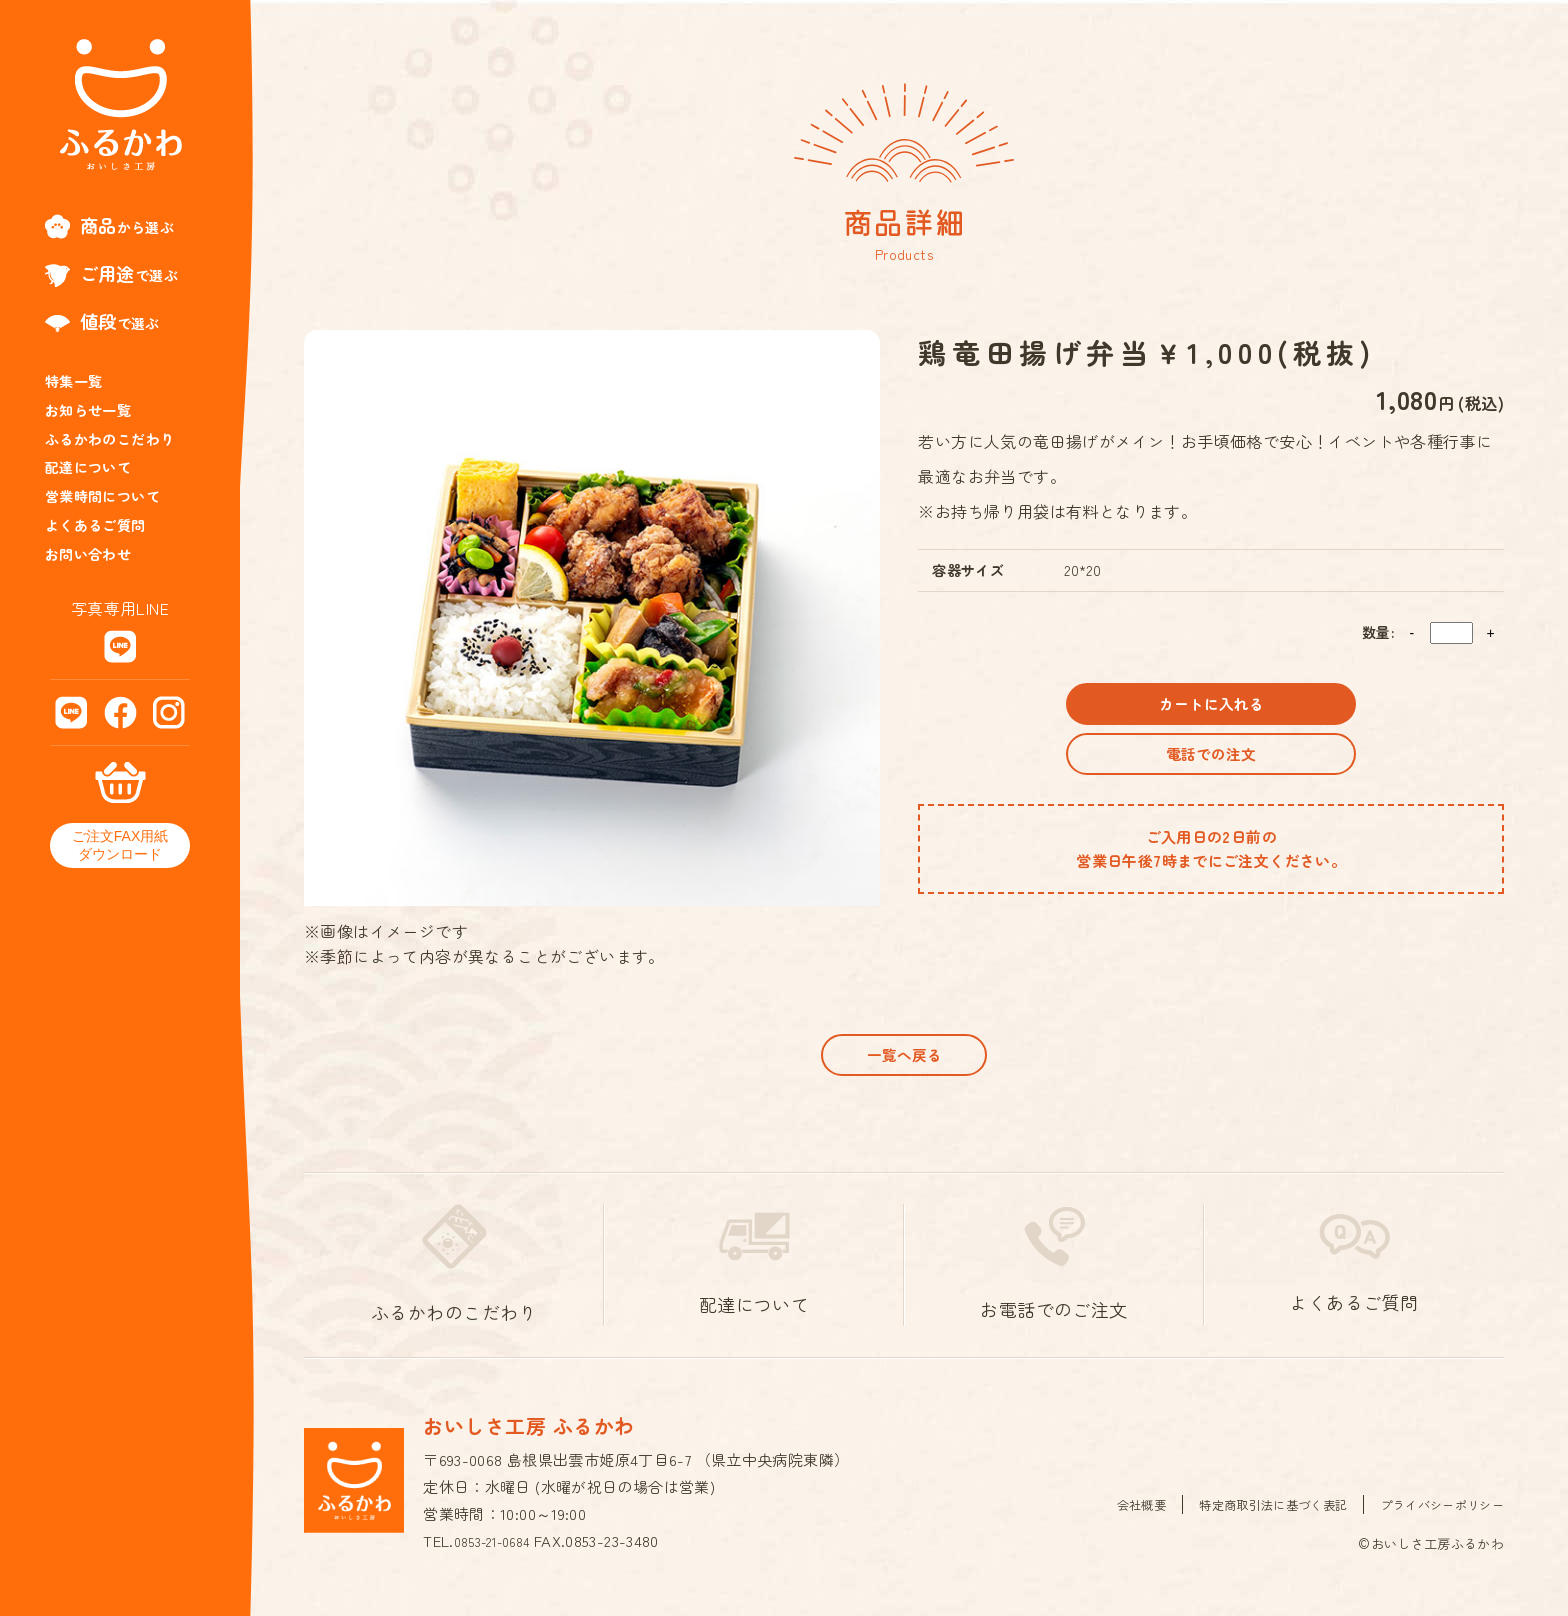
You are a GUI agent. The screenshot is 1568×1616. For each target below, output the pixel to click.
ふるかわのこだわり (110, 439)
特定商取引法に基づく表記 (1256, 1517)
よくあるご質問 (95, 525)
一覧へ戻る (904, 1061)
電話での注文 (1211, 774)
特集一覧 (74, 381)
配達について (88, 467)
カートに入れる (1211, 710)
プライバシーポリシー (1437, 1517)
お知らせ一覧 (88, 410)
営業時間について (102, 496)
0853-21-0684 (501, 1554)
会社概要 (1117, 1517)
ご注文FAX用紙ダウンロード (120, 845)
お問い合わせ (88, 554)
